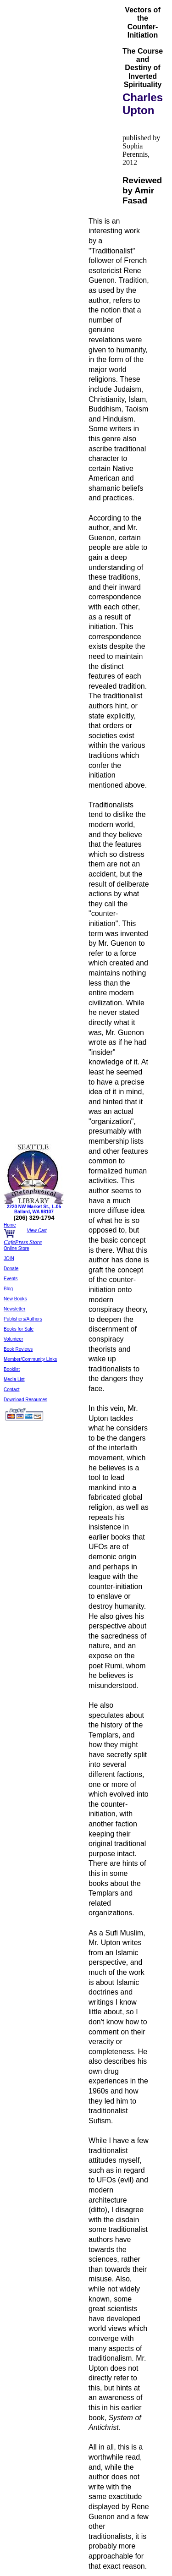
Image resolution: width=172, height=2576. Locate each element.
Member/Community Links (30, 1359)
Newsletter (14, 1308)
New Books (15, 1298)
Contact (11, 1389)
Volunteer (13, 1339)
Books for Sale (18, 1329)
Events (11, 1278)
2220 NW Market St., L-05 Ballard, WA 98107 (34, 1209)
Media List (14, 1379)
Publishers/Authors (23, 1318)
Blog (8, 1288)
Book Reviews (18, 1349)
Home (10, 1225)
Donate (11, 1268)
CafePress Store (23, 1242)
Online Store (16, 1248)
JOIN (9, 1258)
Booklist (12, 1369)
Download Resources (25, 1399)
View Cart (36, 1230)
